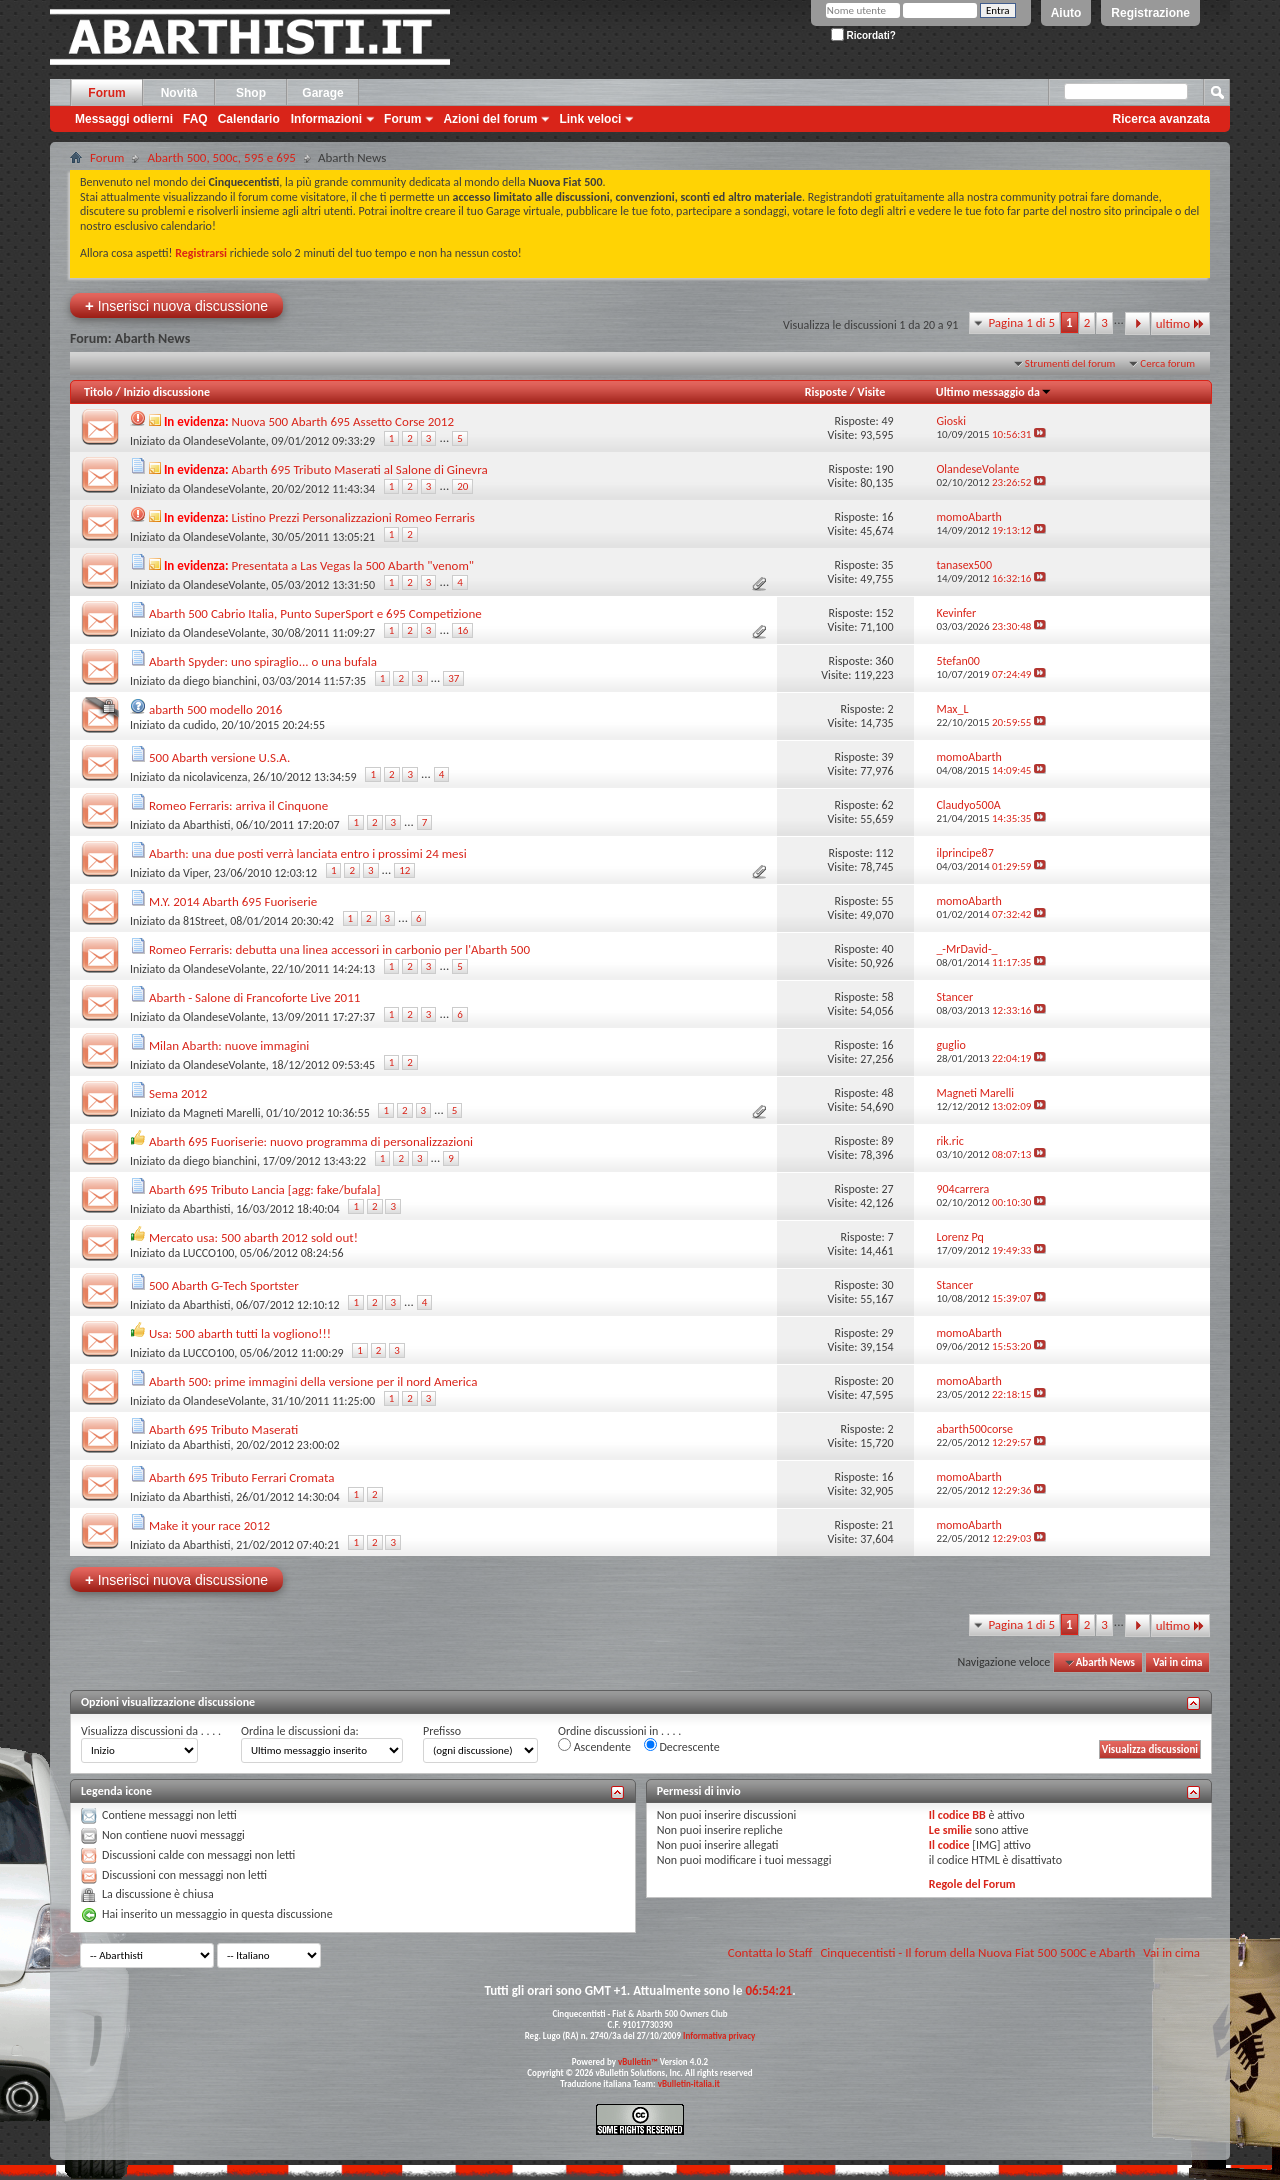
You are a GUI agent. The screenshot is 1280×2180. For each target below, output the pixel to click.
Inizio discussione (166, 392)
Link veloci (590, 119)
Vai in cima (1177, 1662)
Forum (106, 93)
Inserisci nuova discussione (176, 305)
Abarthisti (207, 825)
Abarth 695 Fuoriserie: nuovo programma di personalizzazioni (311, 1141)
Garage (322, 93)
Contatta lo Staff (770, 1952)
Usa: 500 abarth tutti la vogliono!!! (240, 1333)
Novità (179, 93)
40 (887, 949)
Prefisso (442, 1731)
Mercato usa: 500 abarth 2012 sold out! (253, 1237)
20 (462, 486)
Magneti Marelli (222, 1113)
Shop (251, 93)
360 (884, 661)
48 (887, 1093)
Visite (872, 392)
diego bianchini (220, 681)
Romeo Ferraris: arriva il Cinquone (238, 805)
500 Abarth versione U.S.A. (219, 757)
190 (884, 469)
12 (404, 870)
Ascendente (594, 1746)
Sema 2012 (178, 1093)
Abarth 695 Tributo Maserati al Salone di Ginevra (360, 469)
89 (887, 1141)
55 (887, 901)
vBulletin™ (638, 2061)
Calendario (249, 119)
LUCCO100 (208, 1253)
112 (884, 853)
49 (887, 421)
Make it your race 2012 (209, 1525)
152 (884, 613)
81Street (204, 921)
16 (887, 517)
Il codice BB (957, 1815)
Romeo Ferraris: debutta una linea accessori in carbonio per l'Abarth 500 (339, 949)
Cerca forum (1167, 363)
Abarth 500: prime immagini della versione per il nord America (313, 1381)
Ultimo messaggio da (994, 392)
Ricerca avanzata (1161, 119)
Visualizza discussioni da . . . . (151, 1731)
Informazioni (326, 119)
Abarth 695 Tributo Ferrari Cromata (241, 1477)
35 (887, 565)
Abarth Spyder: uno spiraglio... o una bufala (263, 661)
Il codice (949, 1845)
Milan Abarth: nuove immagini (229, 1045)
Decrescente (682, 1746)
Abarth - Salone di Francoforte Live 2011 (254, 997)
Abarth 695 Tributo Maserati (223, 1429)
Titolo (98, 392)
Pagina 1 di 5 (1021, 322)
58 (887, 997)
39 (887, 757)
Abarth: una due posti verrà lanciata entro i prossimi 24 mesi (308, 853)
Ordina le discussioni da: (300, 1731)
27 (887, 1189)
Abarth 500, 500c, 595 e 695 (221, 157)
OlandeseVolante (224, 441)
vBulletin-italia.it (689, 2083)
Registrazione (1150, 13)
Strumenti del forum (1070, 363)
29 (887, 1333)
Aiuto (1066, 13)
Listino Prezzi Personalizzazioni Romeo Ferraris (353, 517)
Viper (195, 873)
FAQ (195, 119)
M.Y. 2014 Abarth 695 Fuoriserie (233, 901)
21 (887, 1525)
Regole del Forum (972, 1884)
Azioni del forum (490, 119)
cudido (199, 725)
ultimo (1180, 323)
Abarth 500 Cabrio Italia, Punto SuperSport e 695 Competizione (315, 613)
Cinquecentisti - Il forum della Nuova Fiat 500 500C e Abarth (977, 1952)
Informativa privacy (719, 2035)
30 (887, 1285)
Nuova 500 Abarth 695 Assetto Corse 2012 (343, 421)
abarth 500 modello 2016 (215, 709)
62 (887, 805)
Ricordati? (863, 35)
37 (453, 678)
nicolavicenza (215, 777)
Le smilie (950, 1830)
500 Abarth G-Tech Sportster (224, 1285)
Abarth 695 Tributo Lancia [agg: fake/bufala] (265, 1189)
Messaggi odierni (124, 119)
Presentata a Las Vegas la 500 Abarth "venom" (353, 565)
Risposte (826, 392)
